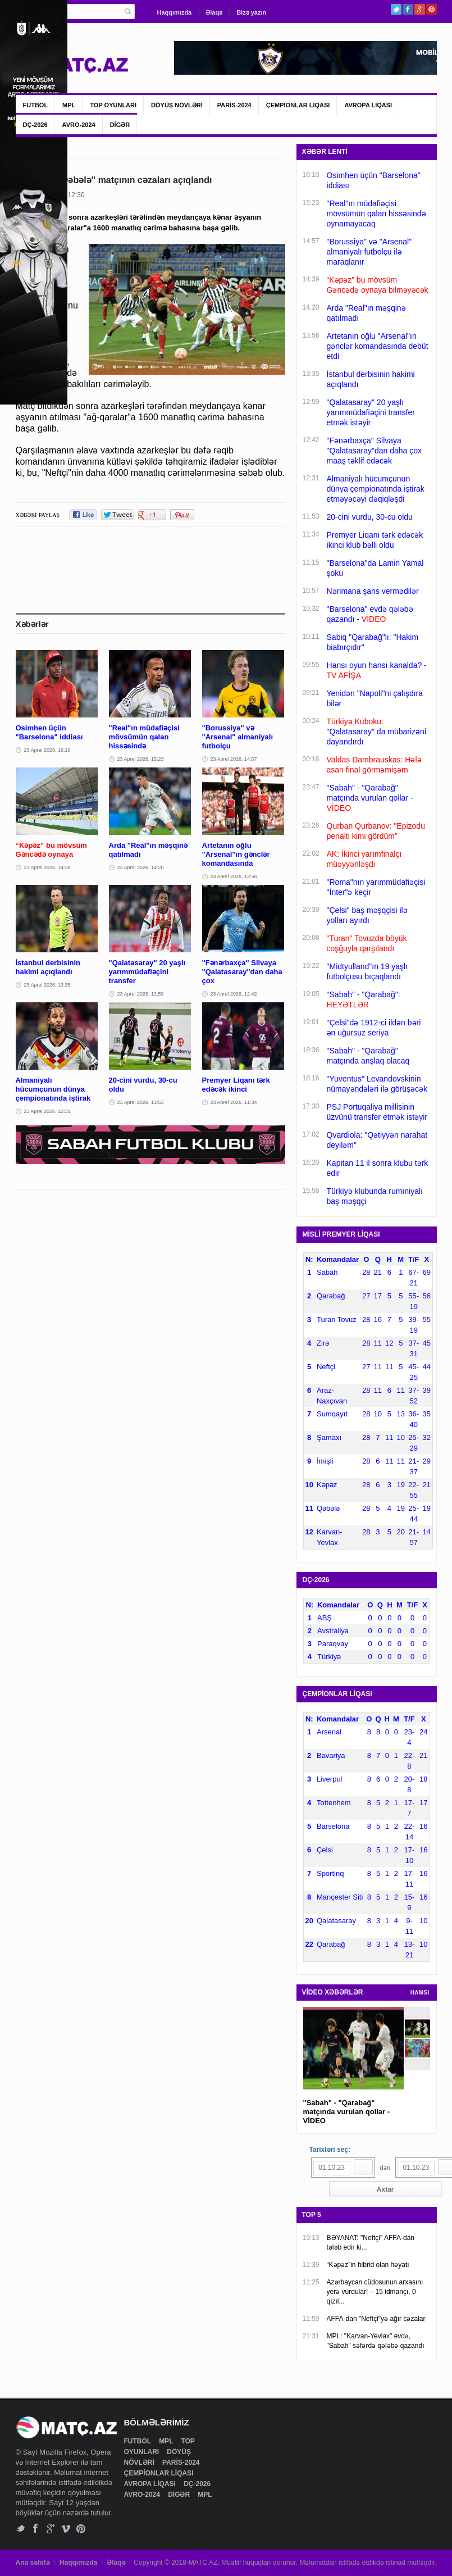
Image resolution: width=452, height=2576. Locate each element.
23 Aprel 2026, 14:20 (140, 867)
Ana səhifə (33, 2562)
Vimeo (66, 2528)
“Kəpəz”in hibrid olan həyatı (368, 2265)
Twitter (396, 9)
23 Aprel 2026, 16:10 (47, 750)
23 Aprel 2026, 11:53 (140, 1102)
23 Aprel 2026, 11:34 (234, 1102)
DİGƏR (120, 124)
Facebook (408, 9)
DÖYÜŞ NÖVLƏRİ (177, 105)
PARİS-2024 (234, 105)
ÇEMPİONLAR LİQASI (298, 105)
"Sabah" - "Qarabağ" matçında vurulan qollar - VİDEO (346, 2111)
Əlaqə (214, 12)
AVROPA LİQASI (368, 105)
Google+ (419, 9)
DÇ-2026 (35, 124)
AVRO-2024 (78, 124)
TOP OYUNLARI (113, 105)
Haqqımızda (174, 12)
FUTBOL (35, 105)
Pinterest (431, 9)
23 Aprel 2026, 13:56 (234, 876)
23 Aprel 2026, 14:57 (234, 759)
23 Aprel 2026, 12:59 (140, 994)
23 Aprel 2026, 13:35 (47, 985)
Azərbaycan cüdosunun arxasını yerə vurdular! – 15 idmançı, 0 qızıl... (375, 2291)
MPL (68, 105)
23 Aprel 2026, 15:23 (140, 759)
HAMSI (420, 1992)
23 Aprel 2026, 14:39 (47, 867)
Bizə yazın (251, 12)
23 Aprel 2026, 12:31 (47, 1111)
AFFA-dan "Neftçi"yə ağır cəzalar (376, 2319)
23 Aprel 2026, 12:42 (234, 994)
